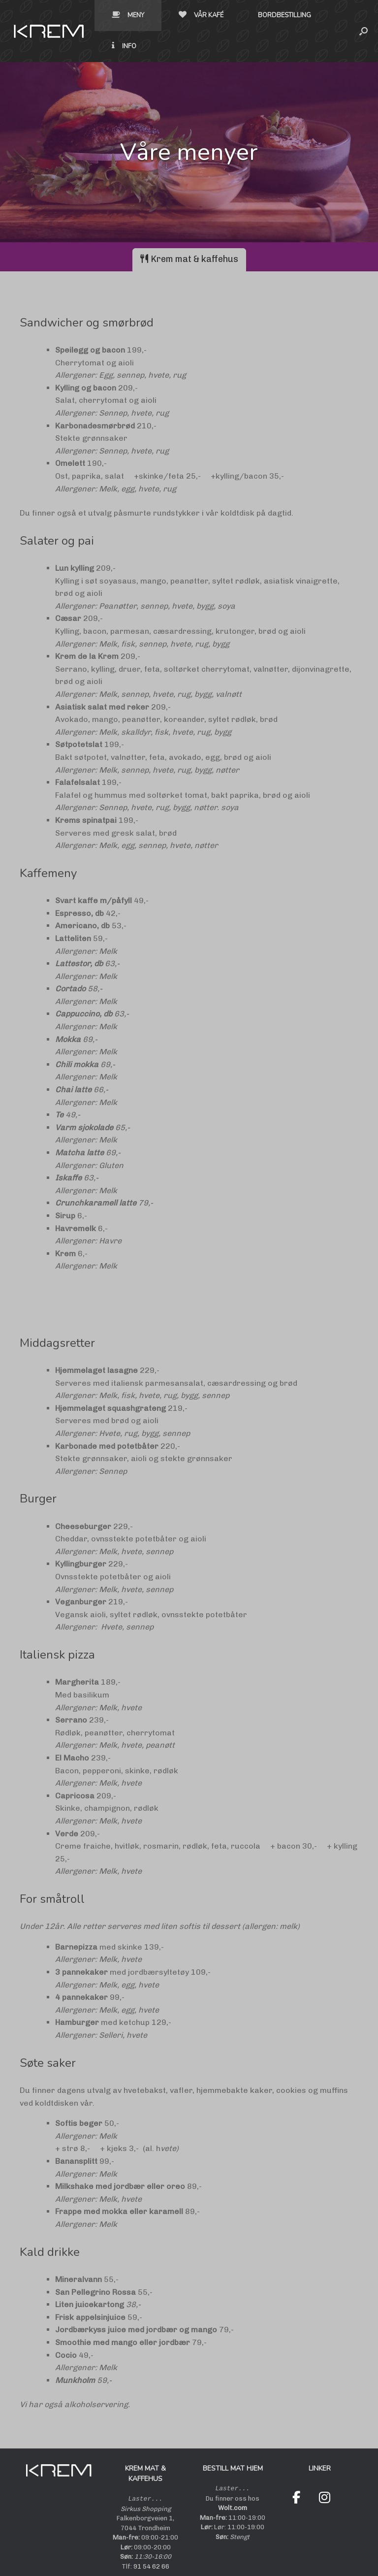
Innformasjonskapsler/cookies (167, 2556)
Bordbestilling (207, 15)
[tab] (189, 228)
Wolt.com (232, 2476)
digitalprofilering (271, 2556)
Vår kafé (123, 15)
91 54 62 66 (151, 2535)
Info (280, 15)
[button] (363, 15)
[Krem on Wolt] (296, 2488)
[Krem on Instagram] (325, 2467)
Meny (50, 15)
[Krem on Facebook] (296, 2467)
